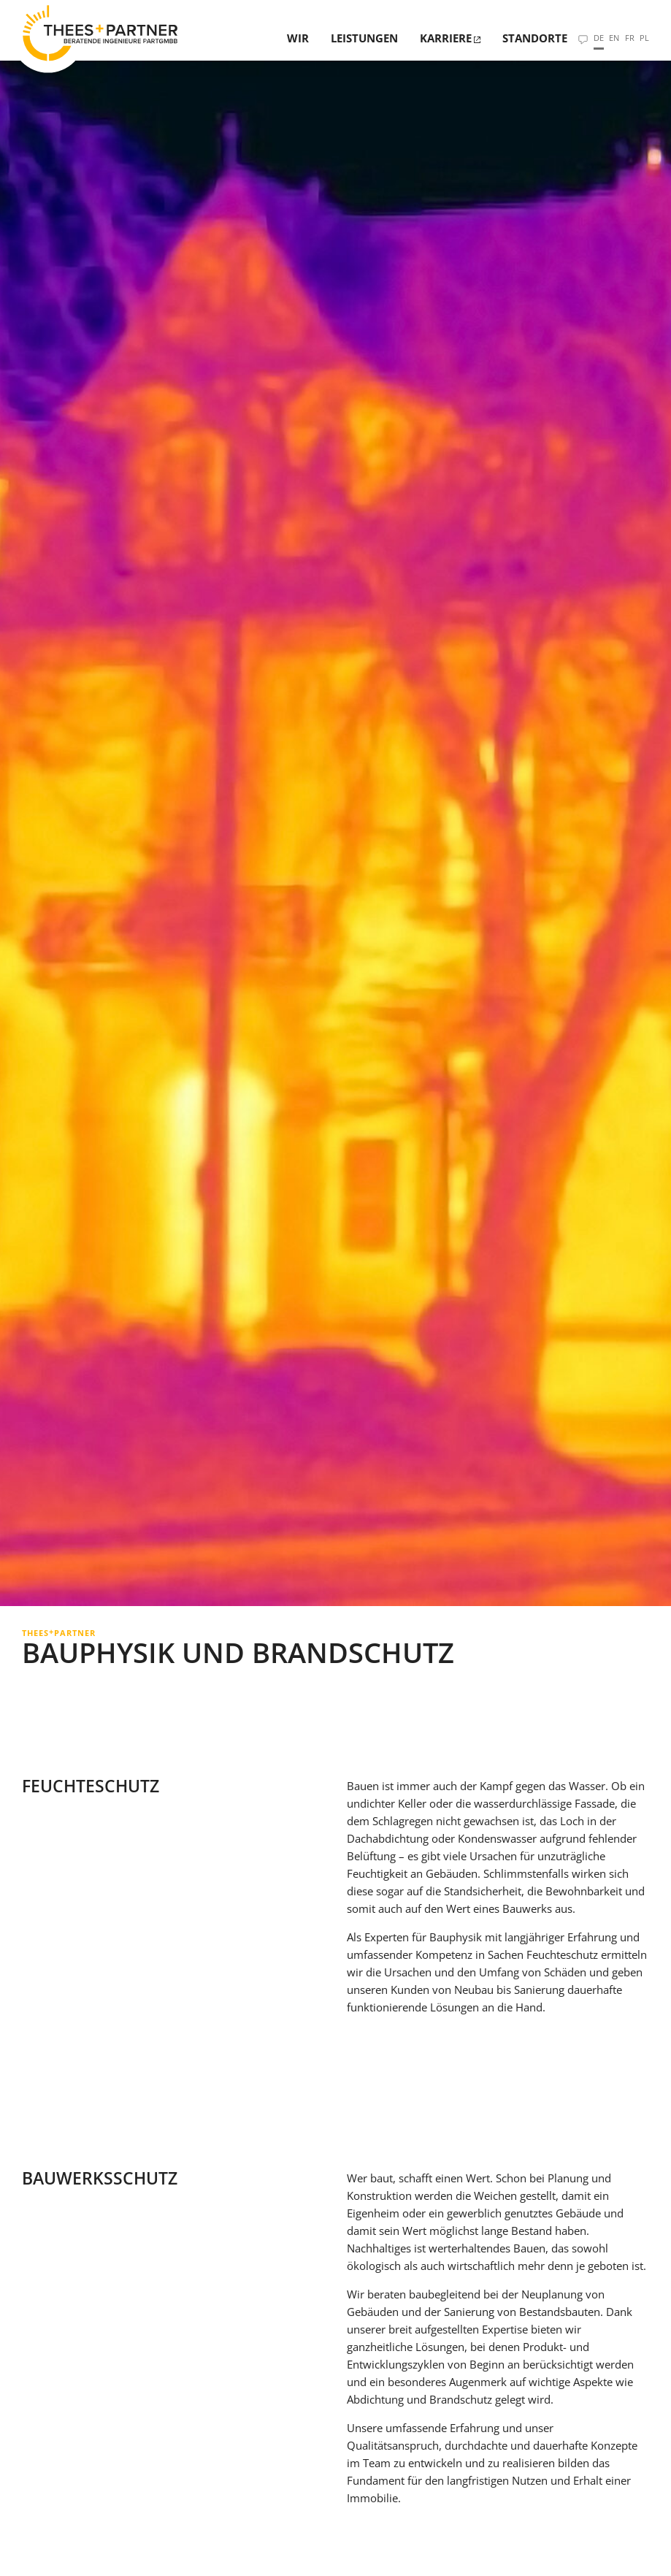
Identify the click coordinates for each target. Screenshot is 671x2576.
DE (599, 37)
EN (614, 37)
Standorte (534, 38)
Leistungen (364, 38)
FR (629, 37)
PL (644, 37)
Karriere (446, 38)
